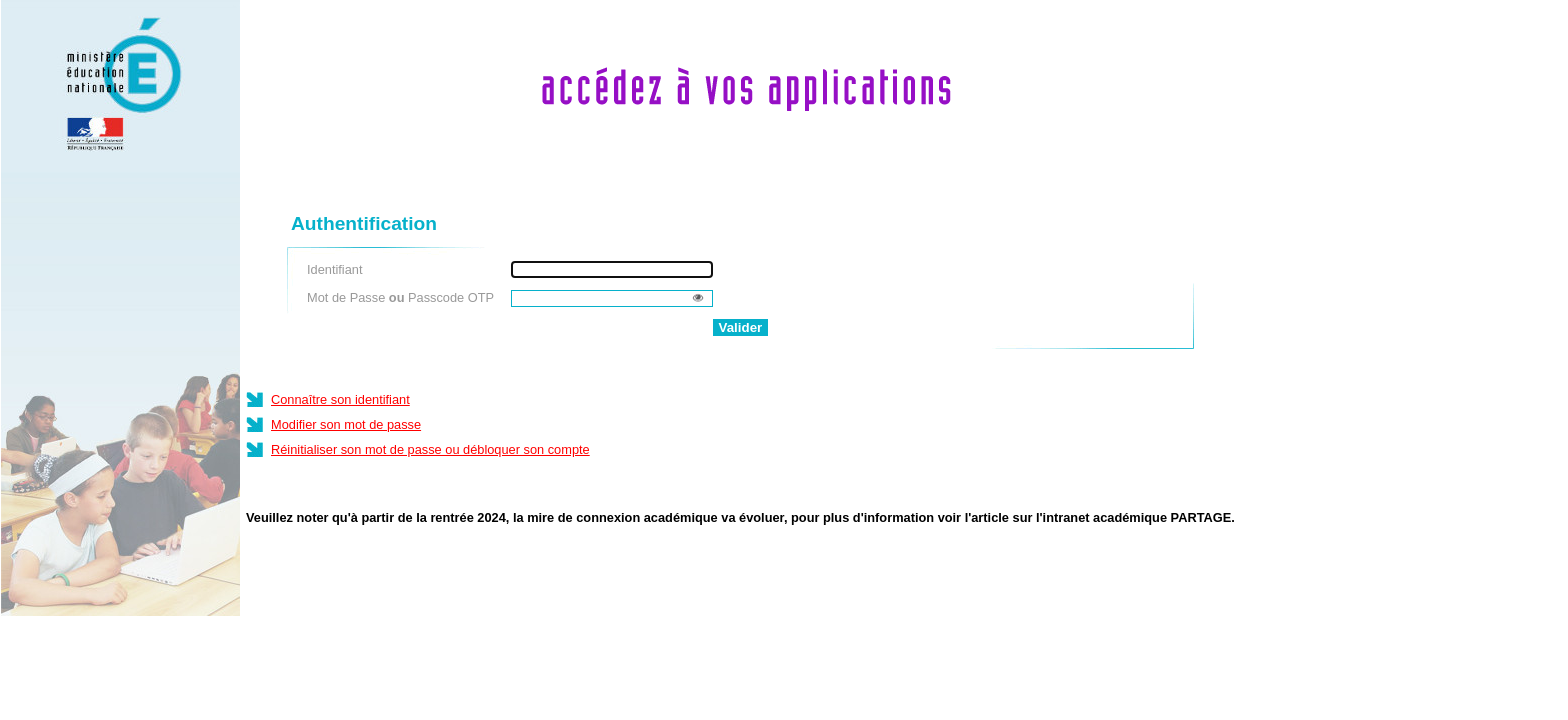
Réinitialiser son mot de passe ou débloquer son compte (430, 449)
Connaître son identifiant (340, 399)
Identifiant (335, 269)
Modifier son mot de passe (346, 424)
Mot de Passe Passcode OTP (400, 297)
